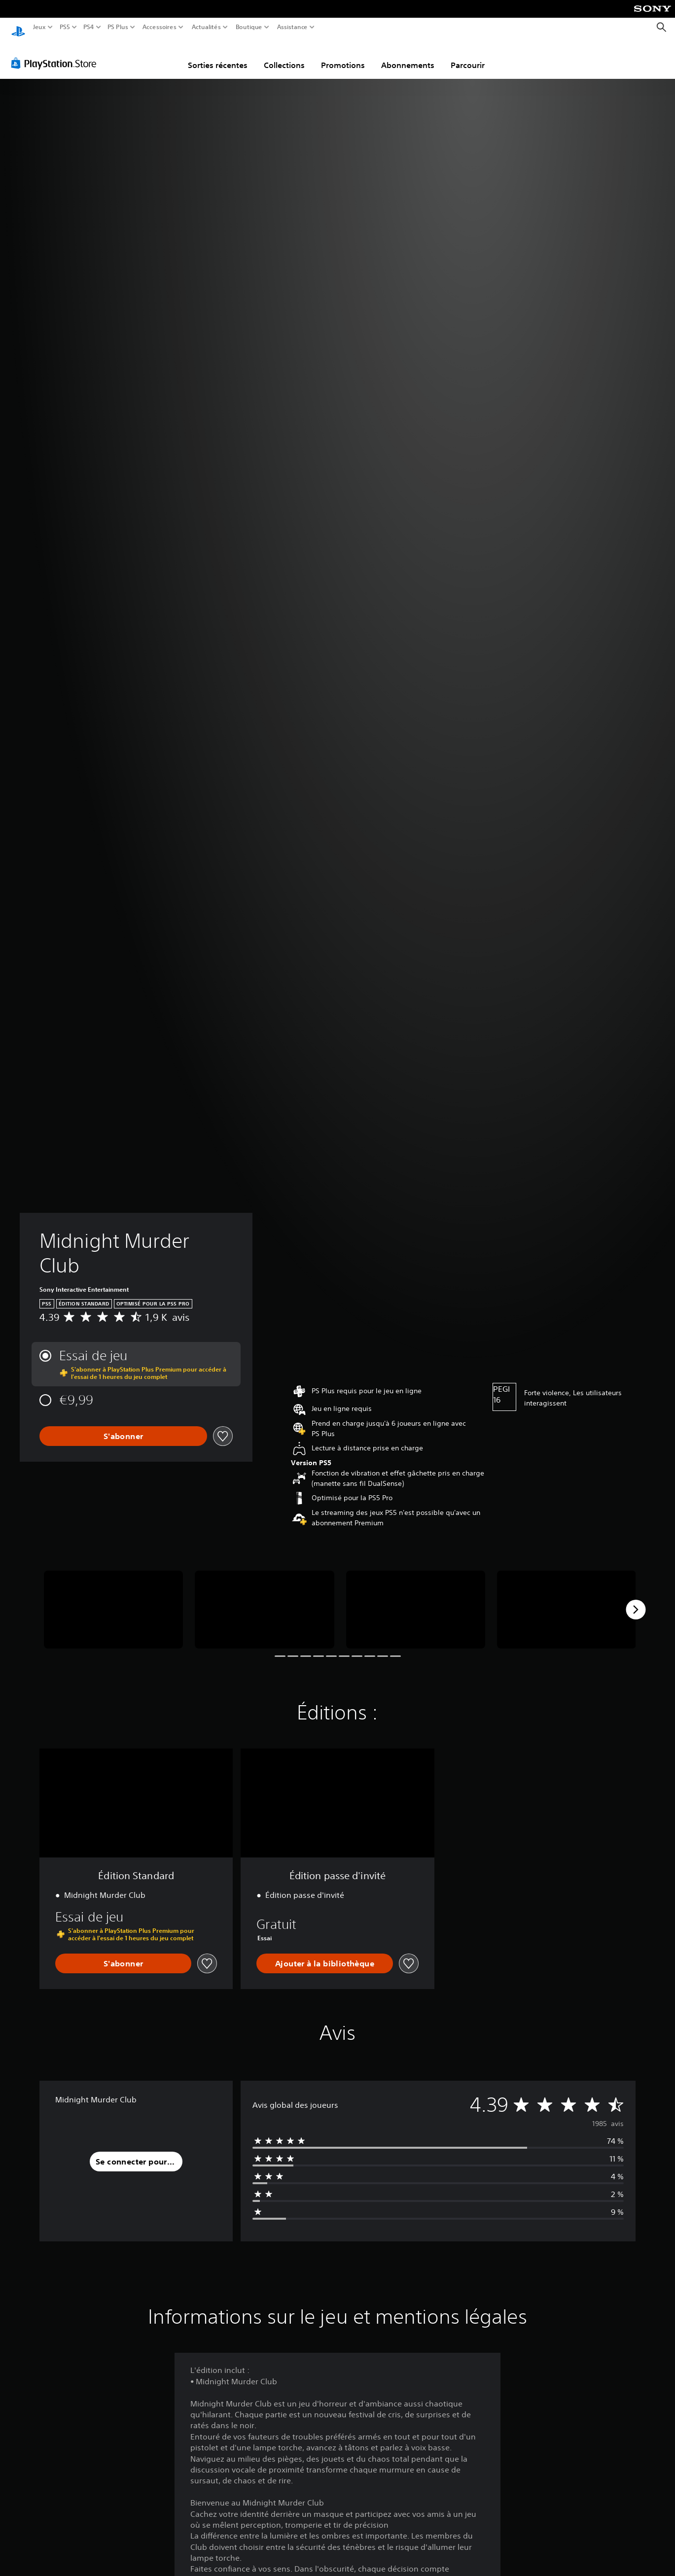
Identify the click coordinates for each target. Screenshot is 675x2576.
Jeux (39, 27)
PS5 (64, 27)
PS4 (88, 27)
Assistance (292, 27)
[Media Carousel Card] (113, 1600)
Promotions (343, 56)
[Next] (635, 1600)
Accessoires (159, 27)
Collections (284, 56)
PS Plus (117, 27)
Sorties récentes (218, 56)
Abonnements (407, 56)
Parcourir (468, 56)
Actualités (206, 27)
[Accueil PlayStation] (18, 27)
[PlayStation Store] (56, 54)
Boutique (249, 27)
